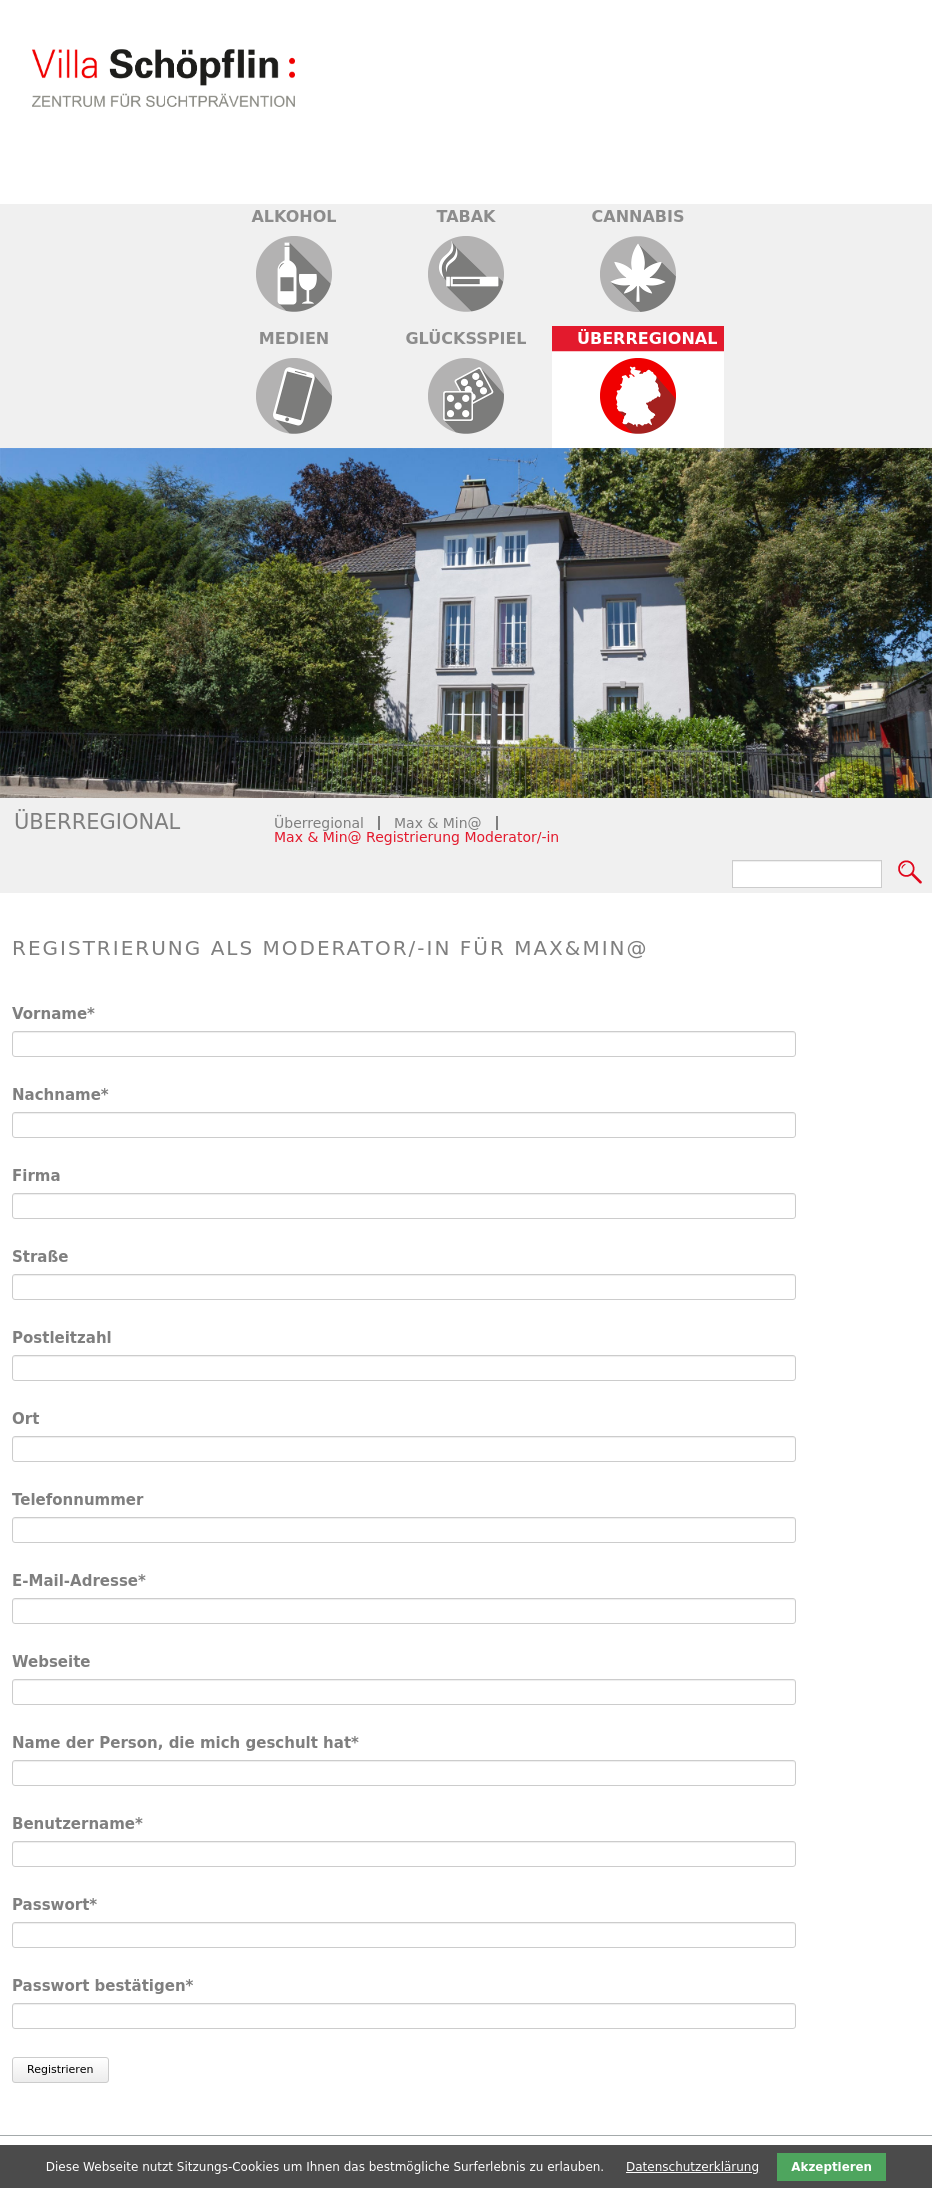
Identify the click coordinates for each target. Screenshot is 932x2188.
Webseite (51, 1662)
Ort (25, 1419)
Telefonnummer (77, 1500)
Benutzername (77, 1823)
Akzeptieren (831, 2167)
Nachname (60, 1094)
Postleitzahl (62, 1338)
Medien (294, 338)
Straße (40, 1257)
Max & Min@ (438, 823)
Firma (36, 1176)
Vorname (55, 1013)
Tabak (465, 216)
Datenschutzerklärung (692, 2167)
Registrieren (60, 2069)
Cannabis (638, 216)
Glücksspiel (465, 338)
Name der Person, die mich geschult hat (185, 1742)
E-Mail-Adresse (79, 1580)
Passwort (55, 1904)
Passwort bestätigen (102, 1985)
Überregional (647, 338)
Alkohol (293, 216)
